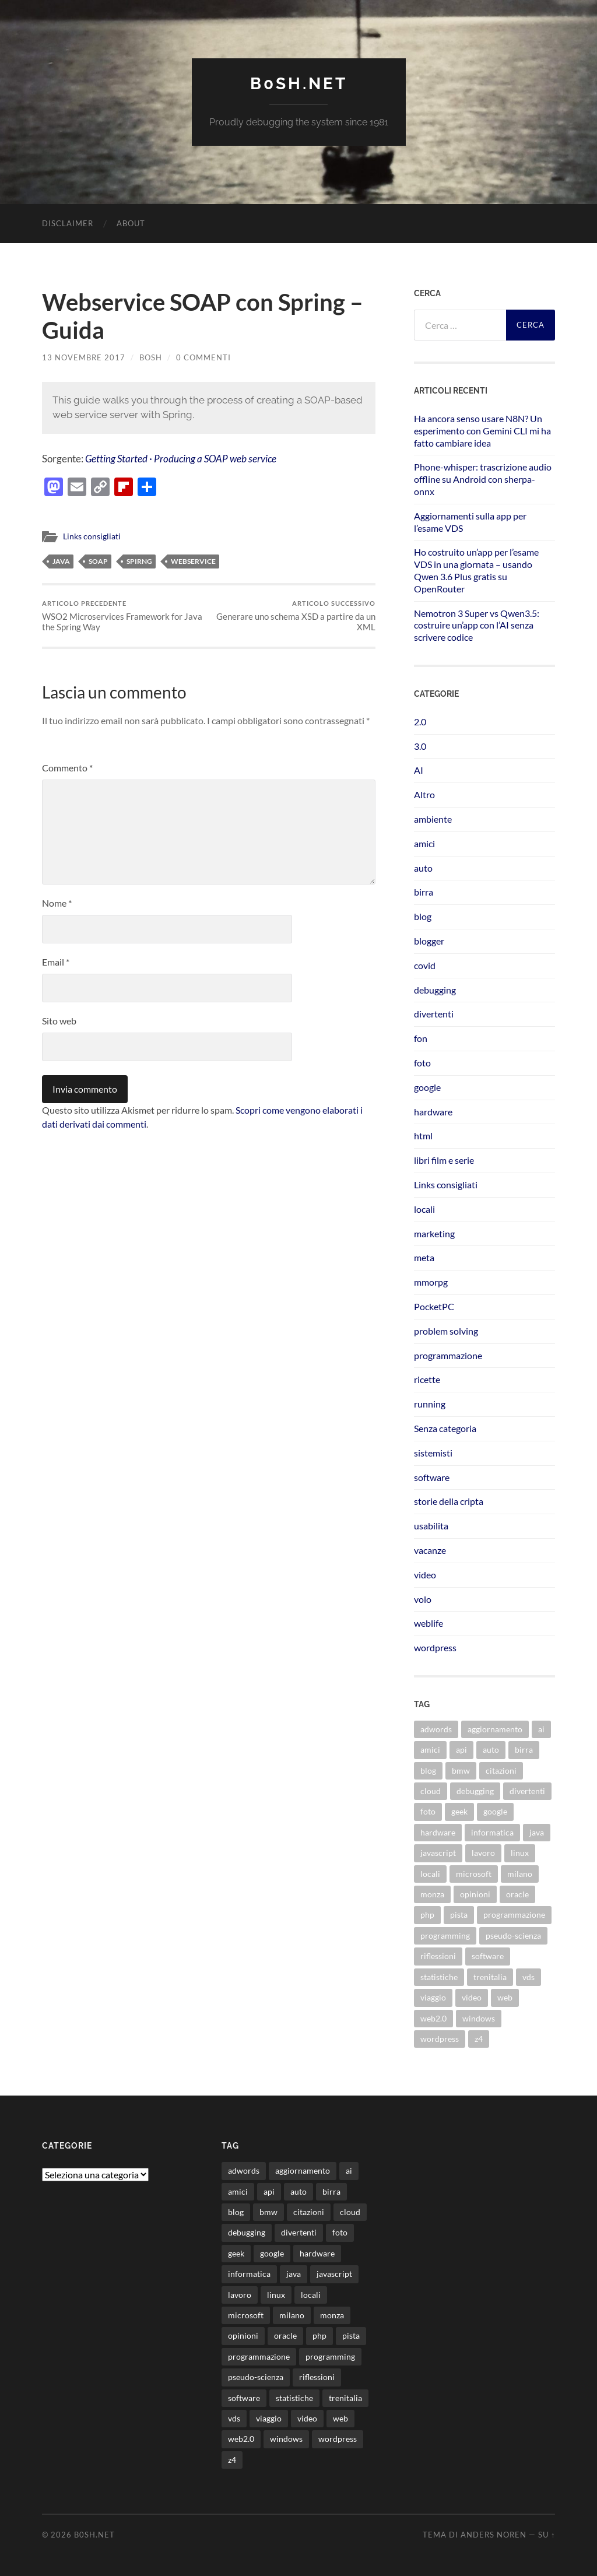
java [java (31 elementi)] (536, 1832)
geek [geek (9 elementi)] (459, 1811)
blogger (429, 940)
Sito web (59, 1020)
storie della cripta (448, 1501)
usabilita (431, 1525)
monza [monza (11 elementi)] (432, 1894)
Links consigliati (92, 536)
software (431, 1477)
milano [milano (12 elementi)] (519, 1874)
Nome (57, 902)
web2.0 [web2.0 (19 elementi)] (433, 2018)
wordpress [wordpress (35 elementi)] (439, 2039)
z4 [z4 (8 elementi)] (479, 2039)
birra (423, 891)
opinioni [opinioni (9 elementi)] (475, 1894)
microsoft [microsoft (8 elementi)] (473, 1874)
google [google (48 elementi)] (495, 1811)
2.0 (420, 721)
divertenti (434, 1013)
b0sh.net (298, 83)
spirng (139, 561)
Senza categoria (445, 1428)
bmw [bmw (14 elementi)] (461, 1770)
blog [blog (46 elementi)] (428, 1770)
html (423, 1135)
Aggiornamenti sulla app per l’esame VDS (470, 522)
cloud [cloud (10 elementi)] (430, 1791)
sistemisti (433, 1452)
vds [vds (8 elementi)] (528, 1977)
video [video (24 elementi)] (472, 1997)
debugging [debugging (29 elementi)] (475, 1791)
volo (422, 1599)
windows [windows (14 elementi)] (478, 2018)
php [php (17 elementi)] (427, 1914)
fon (420, 1038)
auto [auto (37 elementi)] (491, 1749)
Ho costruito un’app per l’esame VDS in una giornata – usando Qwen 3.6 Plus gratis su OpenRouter (476, 570)
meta (424, 1257)
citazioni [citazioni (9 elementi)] (501, 1770)
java (61, 561)
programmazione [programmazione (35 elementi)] (514, 1914)
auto (423, 867)
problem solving (446, 1330)
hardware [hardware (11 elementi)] (437, 1832)
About (131, 223)
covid (425, 965)
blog (422, 916)
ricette (427, 1379)
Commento (67, 767)
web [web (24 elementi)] (504, 1997)
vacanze (430, 1550)
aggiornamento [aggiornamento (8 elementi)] (495, 1729)
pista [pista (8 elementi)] (459, 1914)
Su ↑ (546, 2534)
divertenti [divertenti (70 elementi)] (527, 1791)
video (425, 1574)
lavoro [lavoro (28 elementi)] (483, 1853)
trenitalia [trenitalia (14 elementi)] (490, 1977)
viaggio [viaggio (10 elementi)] (433, 1997)
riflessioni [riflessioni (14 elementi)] (438, 1956)
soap (98, 561)
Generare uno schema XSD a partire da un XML (293, 616)
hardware (433, 1111)
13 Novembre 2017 (83, 357)
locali (424, 1209)
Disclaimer (67, 223)
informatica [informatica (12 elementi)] (492, 1832)
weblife (428, 1623)
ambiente (433, 818)
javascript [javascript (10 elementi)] (438, 1853)
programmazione (448, 1355)
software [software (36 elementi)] (488, 1956)
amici (424, 843)
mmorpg (431, 1281)
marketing (434, 1233)
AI (418, 769)
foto (422, 1062)
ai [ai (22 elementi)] (541, 1729)
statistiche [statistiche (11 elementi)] (439, 1977)
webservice (193, 561)
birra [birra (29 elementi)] (524, 1749)
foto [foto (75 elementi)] (428, 1811)
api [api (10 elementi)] (461, 1749)
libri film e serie (444, 1160)
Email (55, 961)
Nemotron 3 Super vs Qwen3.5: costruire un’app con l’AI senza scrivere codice (476, 625)
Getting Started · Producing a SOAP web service (180, 458)
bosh (150, 357)
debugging (435, 989)
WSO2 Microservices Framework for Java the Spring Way (123, 616)
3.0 (420, 746)
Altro (424, 794)
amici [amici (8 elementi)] (430, 1749)
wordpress (435, 1647)
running (429, 1403)
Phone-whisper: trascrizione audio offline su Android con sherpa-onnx (483, 479)
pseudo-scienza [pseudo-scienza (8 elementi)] (513, 1935)
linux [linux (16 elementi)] (520, 1853)
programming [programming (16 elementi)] (445, 1935)
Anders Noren (493, 2534)
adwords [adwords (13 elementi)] (436, 1729)
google (427, 1087)
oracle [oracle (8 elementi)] (517, 1894)
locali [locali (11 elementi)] (430, 1874)
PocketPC (434, 1306)
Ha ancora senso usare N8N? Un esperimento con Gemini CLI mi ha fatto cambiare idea (482, 430)
